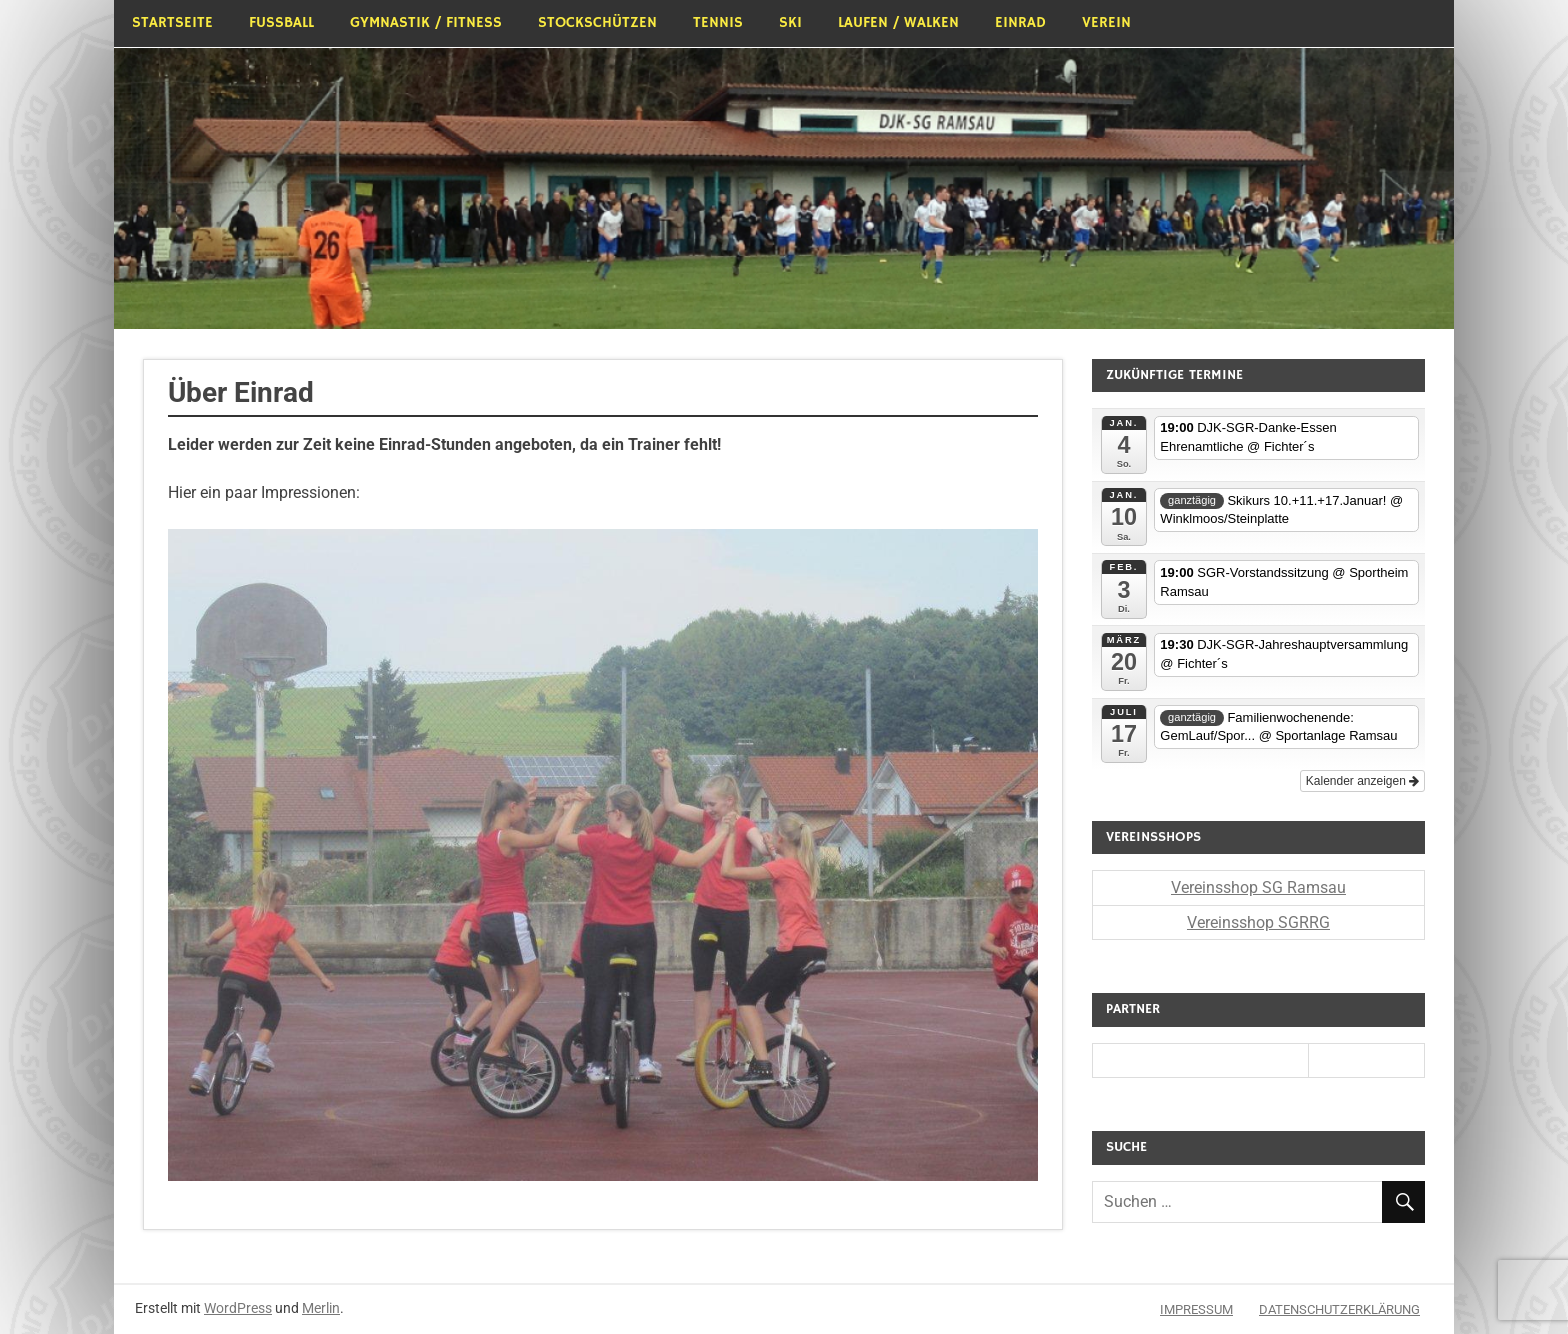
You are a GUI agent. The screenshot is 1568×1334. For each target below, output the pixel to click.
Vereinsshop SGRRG (1258, 922)
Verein (1106, 22)
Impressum (1196, 1309)
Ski (790, 22)
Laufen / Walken (898, 22)
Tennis (718, 22)
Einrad (1020, 22)
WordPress (238, 1308)
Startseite (172, 22)
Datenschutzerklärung (1339, 1309)
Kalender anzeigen (1362, 781)
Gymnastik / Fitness (426, 22)
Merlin (321, 1308)
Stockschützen (597, 22)
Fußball (281, 22)
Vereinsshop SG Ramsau (1258, 887)
